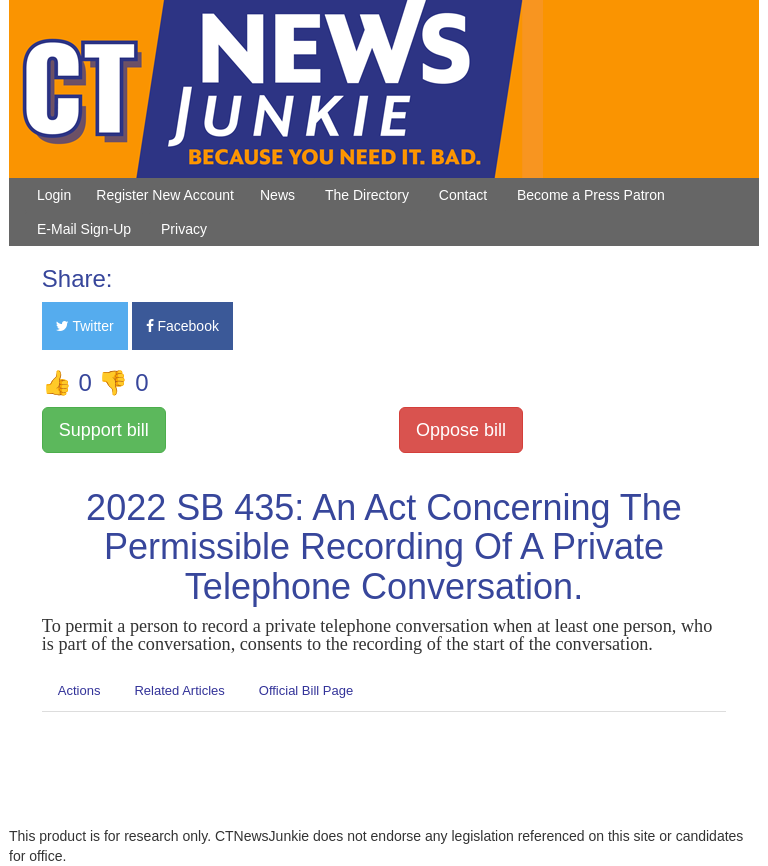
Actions (79, 690)
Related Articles (179, 690)
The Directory (367, 195)
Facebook (182, 326)
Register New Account (165, 195)
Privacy (184, 229)
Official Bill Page (306, 690)
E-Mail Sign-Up (84, 229)
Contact (463, 195)
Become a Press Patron (591, 195)
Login (54, 195)
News (277, 195)
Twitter (85, 326)
